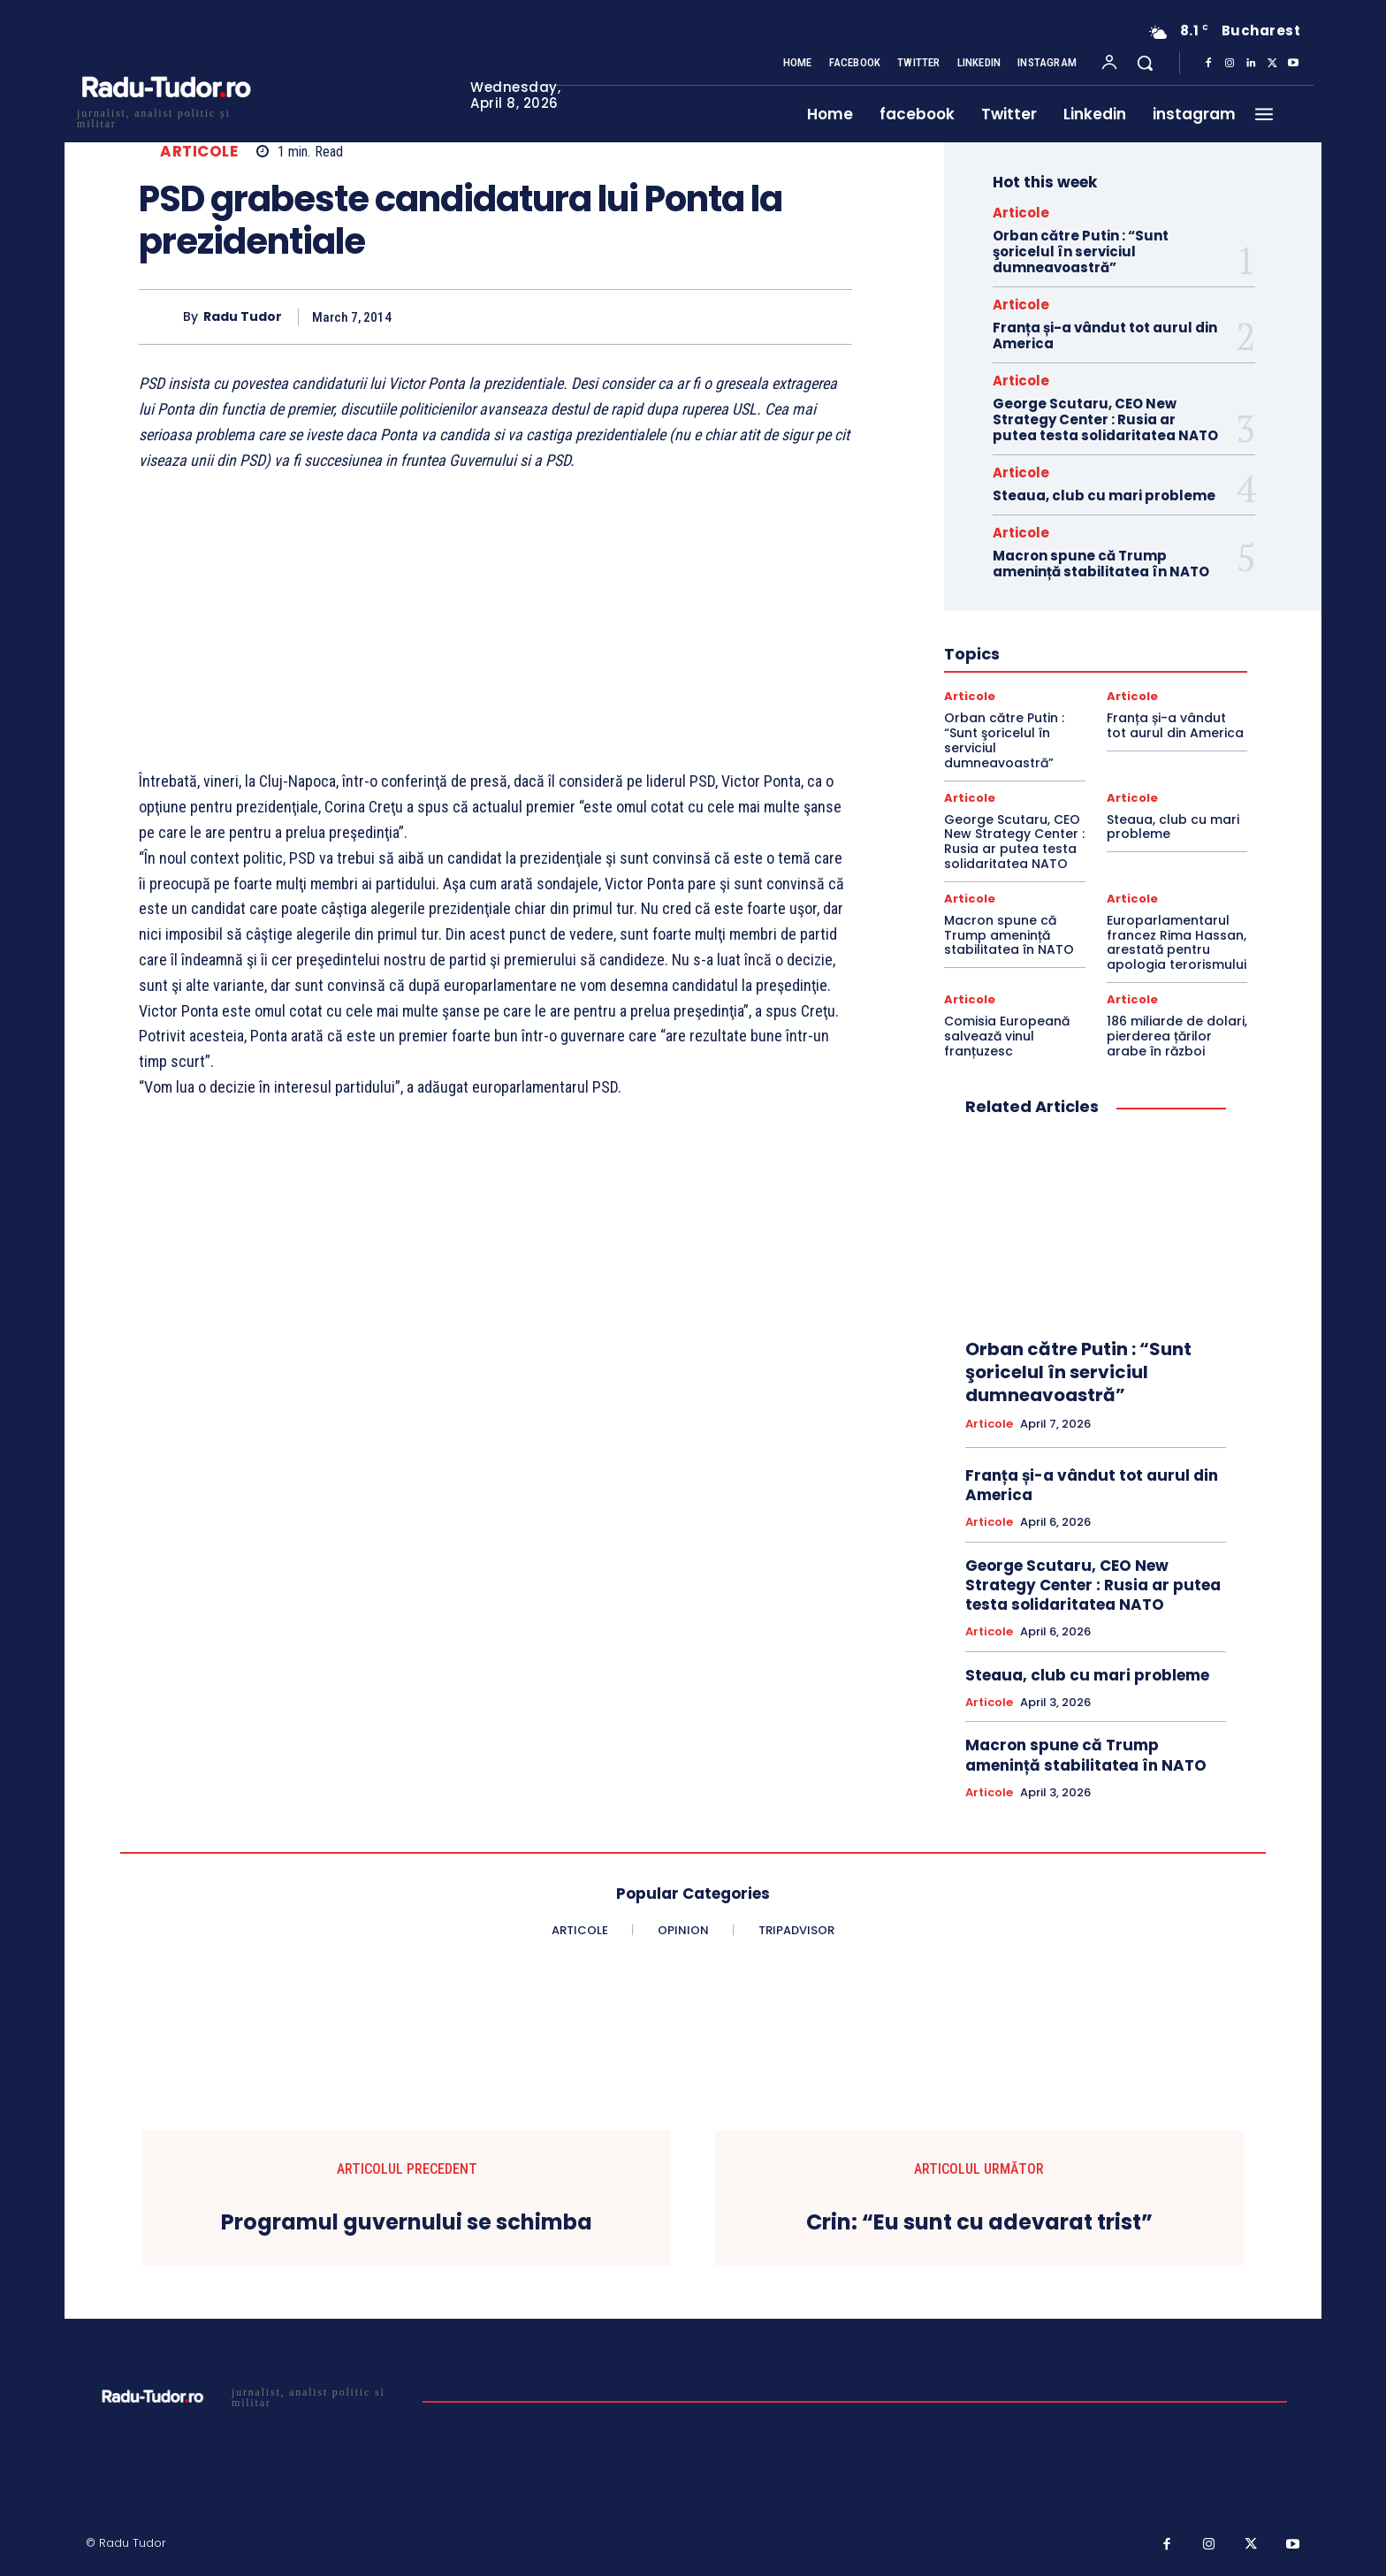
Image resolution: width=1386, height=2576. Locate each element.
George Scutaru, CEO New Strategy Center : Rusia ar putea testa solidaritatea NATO (1105, 419)
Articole (199, 151)
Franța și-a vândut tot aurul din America (1105, 335)
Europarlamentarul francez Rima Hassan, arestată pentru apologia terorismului (1176, 942)
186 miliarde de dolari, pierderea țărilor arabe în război (1177, 1036)
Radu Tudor (242, 316)
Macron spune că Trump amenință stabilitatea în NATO (1101, 563)
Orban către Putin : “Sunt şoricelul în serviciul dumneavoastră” (1081, 251)
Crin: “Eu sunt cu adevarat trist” (979, 2223)
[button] (1144, 63)
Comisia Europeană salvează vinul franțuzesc (1007, 1036)
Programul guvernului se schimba (406, 2223)
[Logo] (165, 116)
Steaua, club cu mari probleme (1104, 495)
